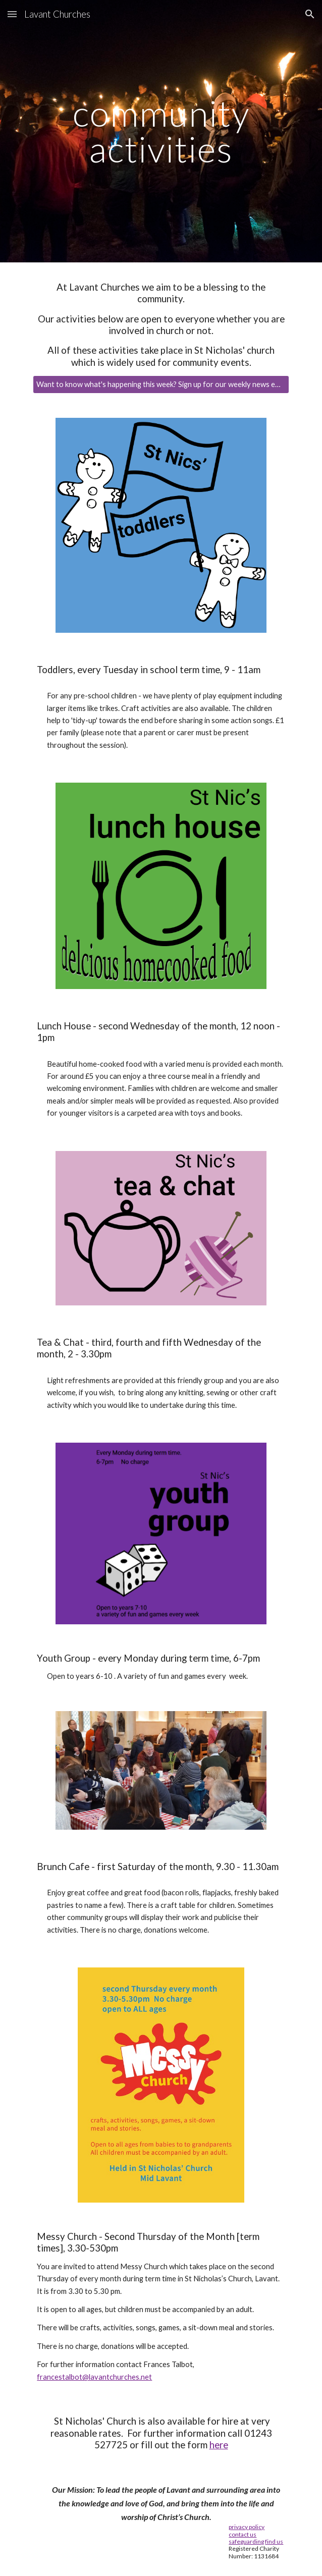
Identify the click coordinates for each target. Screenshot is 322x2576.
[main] (161, 131)
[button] (12, 14)
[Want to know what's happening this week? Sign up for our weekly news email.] (160, 384)
